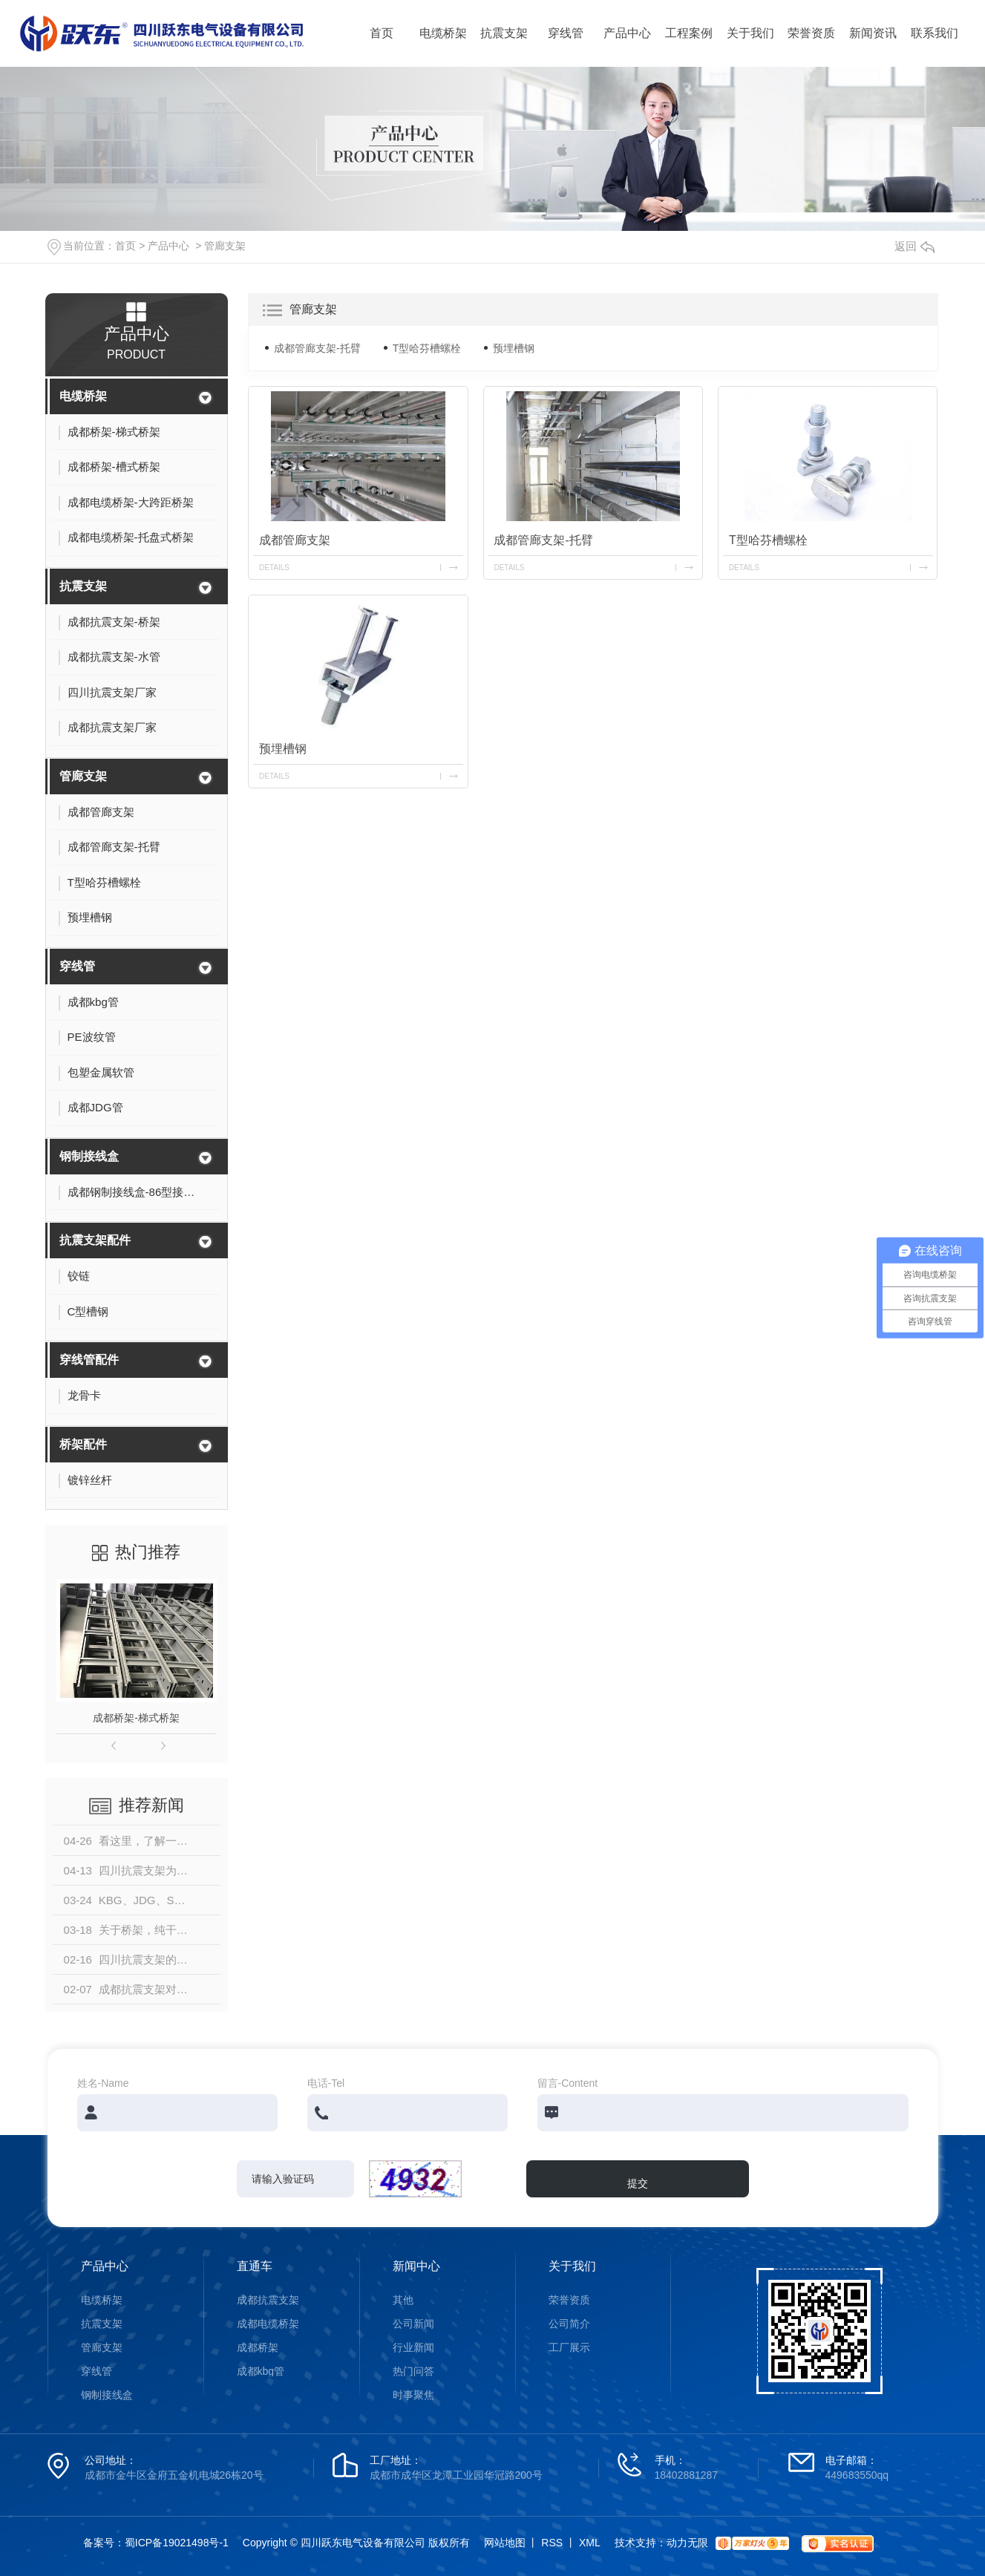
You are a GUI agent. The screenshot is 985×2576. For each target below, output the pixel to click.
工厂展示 (569, 2347)
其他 (403, 2300)
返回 (914, 246)
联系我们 (934, 33)
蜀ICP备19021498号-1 (177, 2543)
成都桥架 (257, 2347)
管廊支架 (225, 246)
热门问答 (413, 2371)
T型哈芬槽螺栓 (427, 348)
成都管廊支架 (294, 540)
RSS (552, 2543)
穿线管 (565, 33)
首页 (381, 33)
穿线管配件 (89, 1359)
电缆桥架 (443, 33)
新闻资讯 (873, 33)
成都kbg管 (261, 2371)
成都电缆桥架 (268, 2323)
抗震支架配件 (95, 1240)
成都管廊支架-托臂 (317, 348)
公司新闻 (413, 2323)
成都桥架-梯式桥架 (136, 1718)
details (274, 567)
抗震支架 (504, 33)
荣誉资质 (811, 33)
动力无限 (687, 2543)
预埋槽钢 (513, 348)
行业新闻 (413, 2347)
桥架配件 (83, 1444)
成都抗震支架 (268, 2300)
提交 (637, 2183)
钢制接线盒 (89, 1156)
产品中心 (627, 33)
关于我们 (750, 33)
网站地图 (505, 2543)
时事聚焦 (413, 2395)
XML (590, 2543)
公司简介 (569, 2323)
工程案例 (689, 33)
